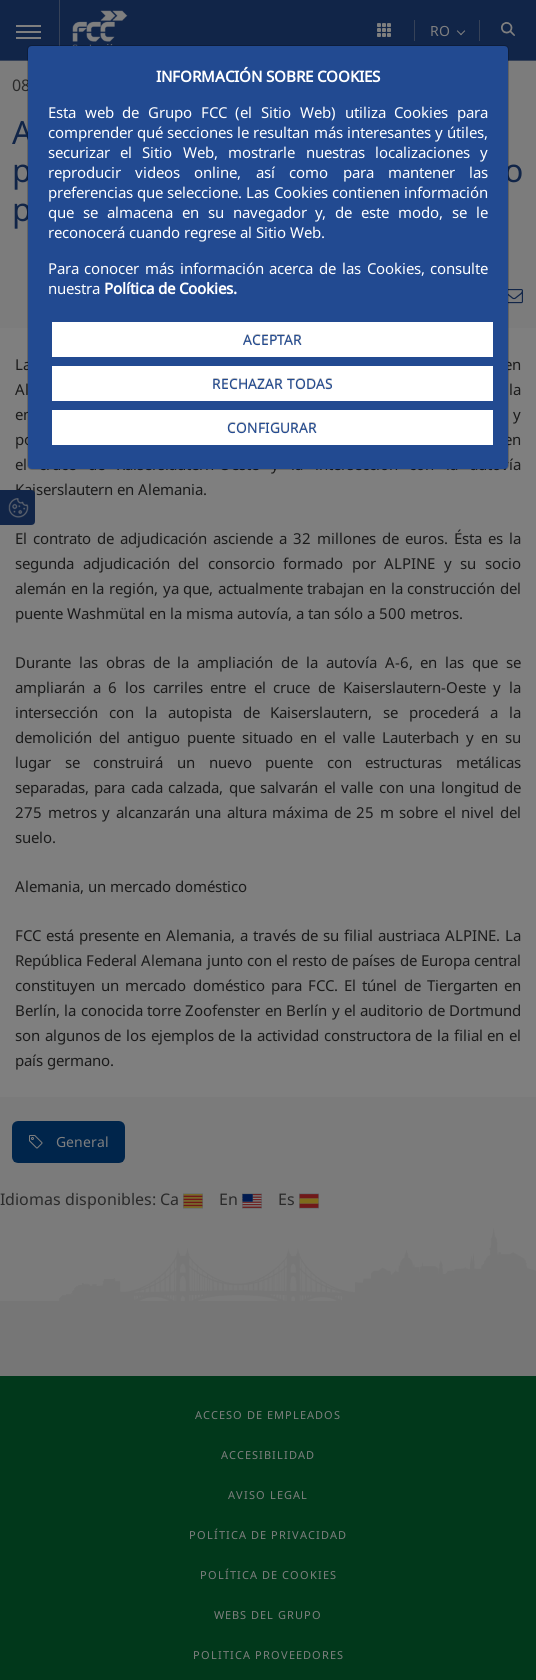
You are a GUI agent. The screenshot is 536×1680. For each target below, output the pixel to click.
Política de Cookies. (170, 288)
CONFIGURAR (272, 427)
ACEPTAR (272, 339)
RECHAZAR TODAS (272, 383)
